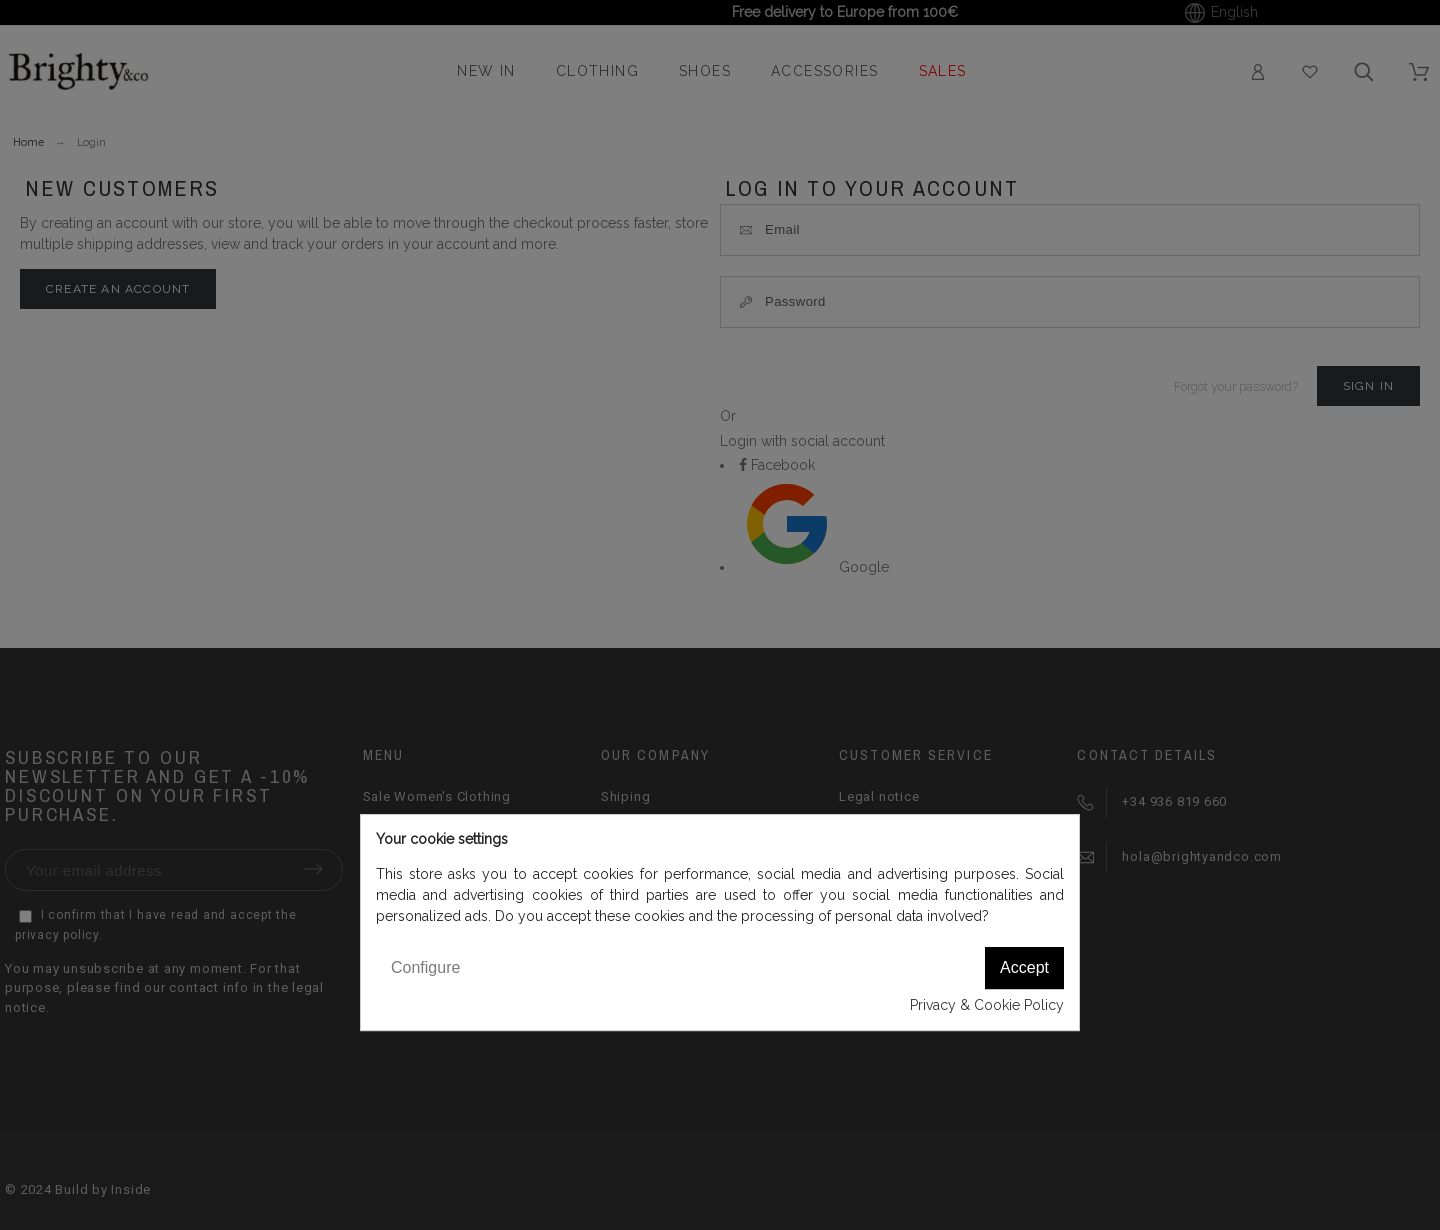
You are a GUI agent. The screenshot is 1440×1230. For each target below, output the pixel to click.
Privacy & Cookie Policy (987, 1005)
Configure (425, 967)
